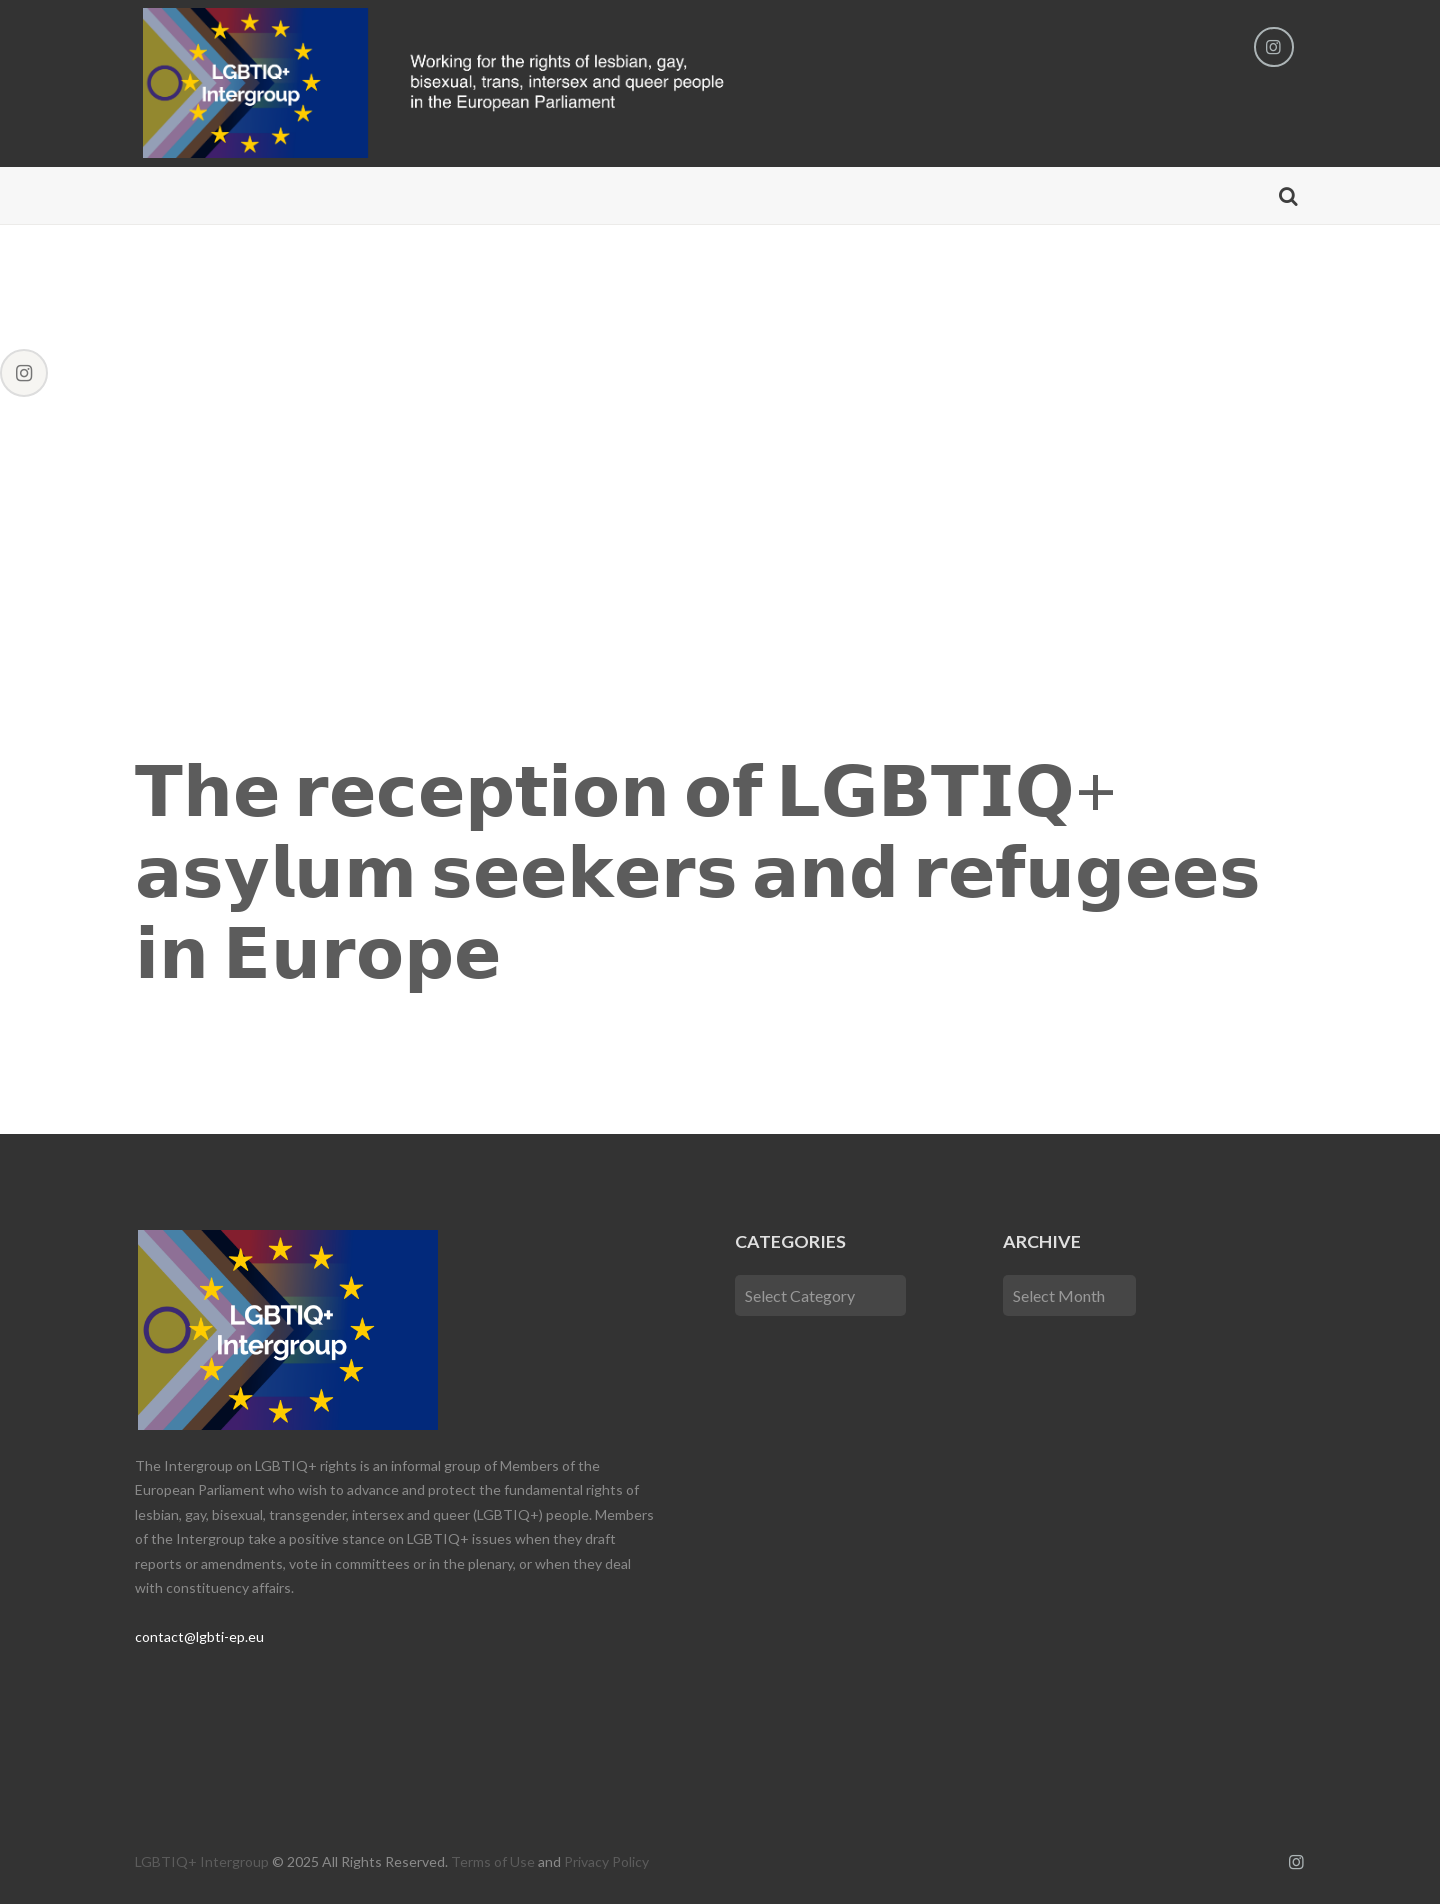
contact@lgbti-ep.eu (199, 1636)
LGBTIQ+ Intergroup (202, 1861)
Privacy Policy (606, 1861)
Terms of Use (493, 1861)
